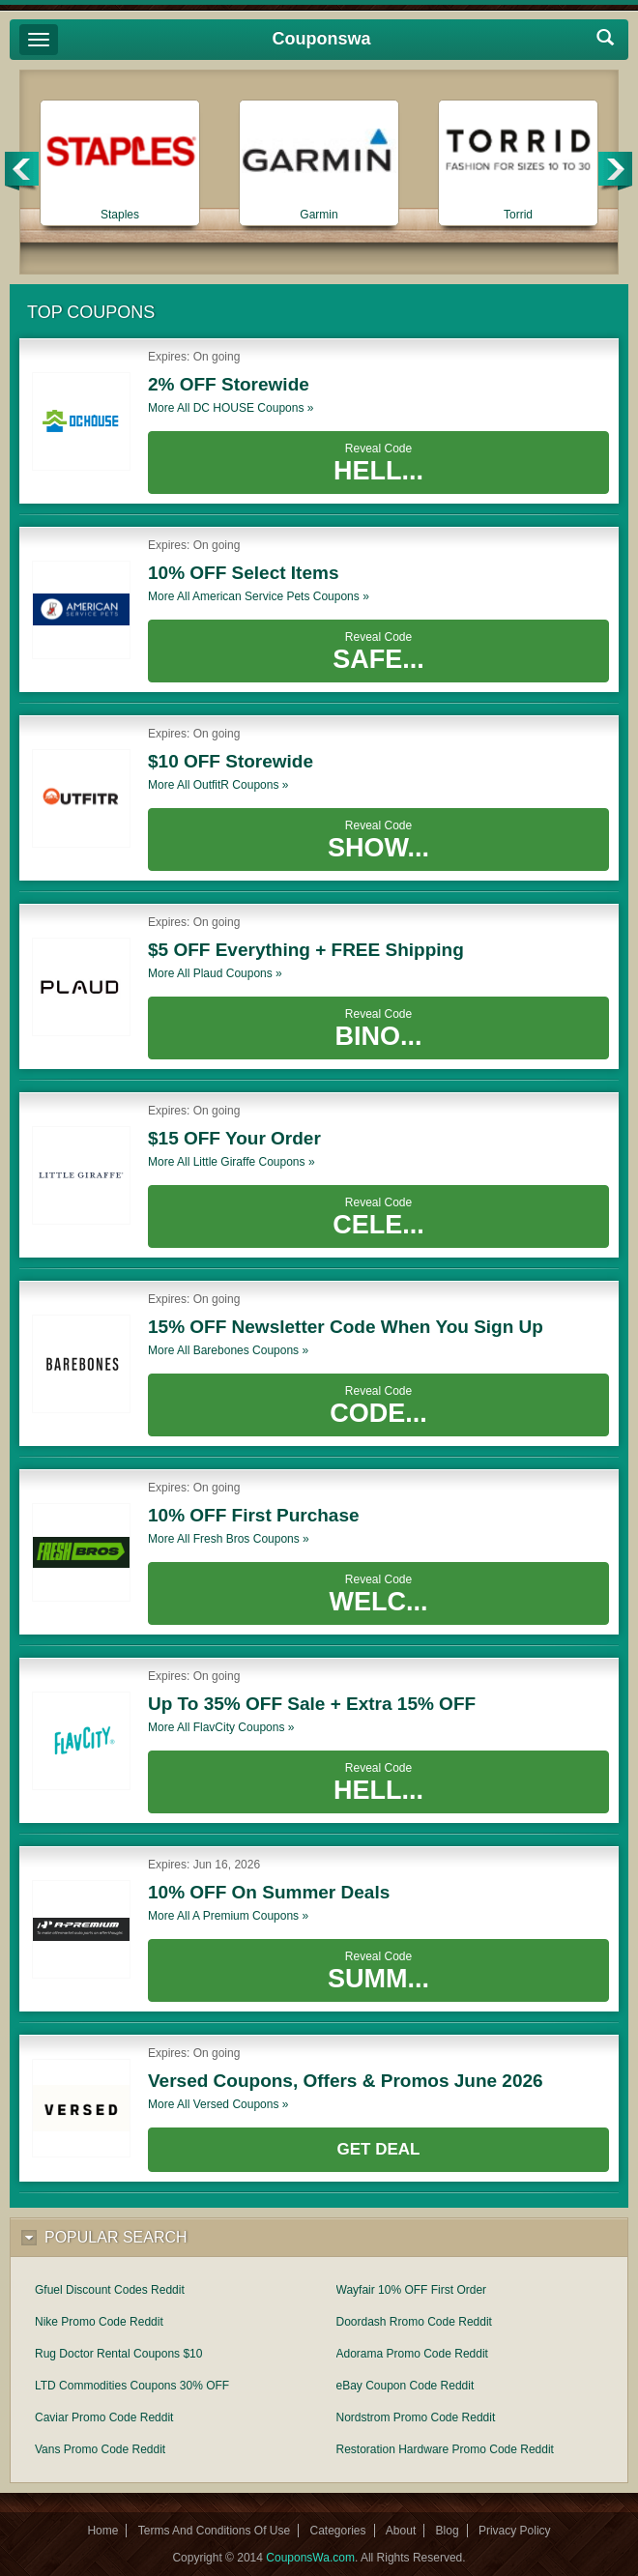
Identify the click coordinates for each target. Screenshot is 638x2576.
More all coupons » (230, 408)
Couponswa (322, 38)
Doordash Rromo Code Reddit (414, 2322)
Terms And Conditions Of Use (214, 2530)
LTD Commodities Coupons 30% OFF (132, 2385)
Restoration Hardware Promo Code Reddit (445, 2449)
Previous (23, 172)
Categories (337, 2530)
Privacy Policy (514, 2530)
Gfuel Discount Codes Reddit (110, 2290)
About (401, 2530)
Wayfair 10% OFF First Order (411, 2290)
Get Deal (378, 2149)
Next (616, 172)
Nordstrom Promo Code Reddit (416, 2417)
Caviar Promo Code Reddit (104, 2417)
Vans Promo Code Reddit (100, 2449)
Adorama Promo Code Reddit (412, 2353)
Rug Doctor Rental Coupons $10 (118, 2353)
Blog (447, 2530)
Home (102, 2530)
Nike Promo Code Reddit (99, 2322)
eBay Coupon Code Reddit (405, 2385)
